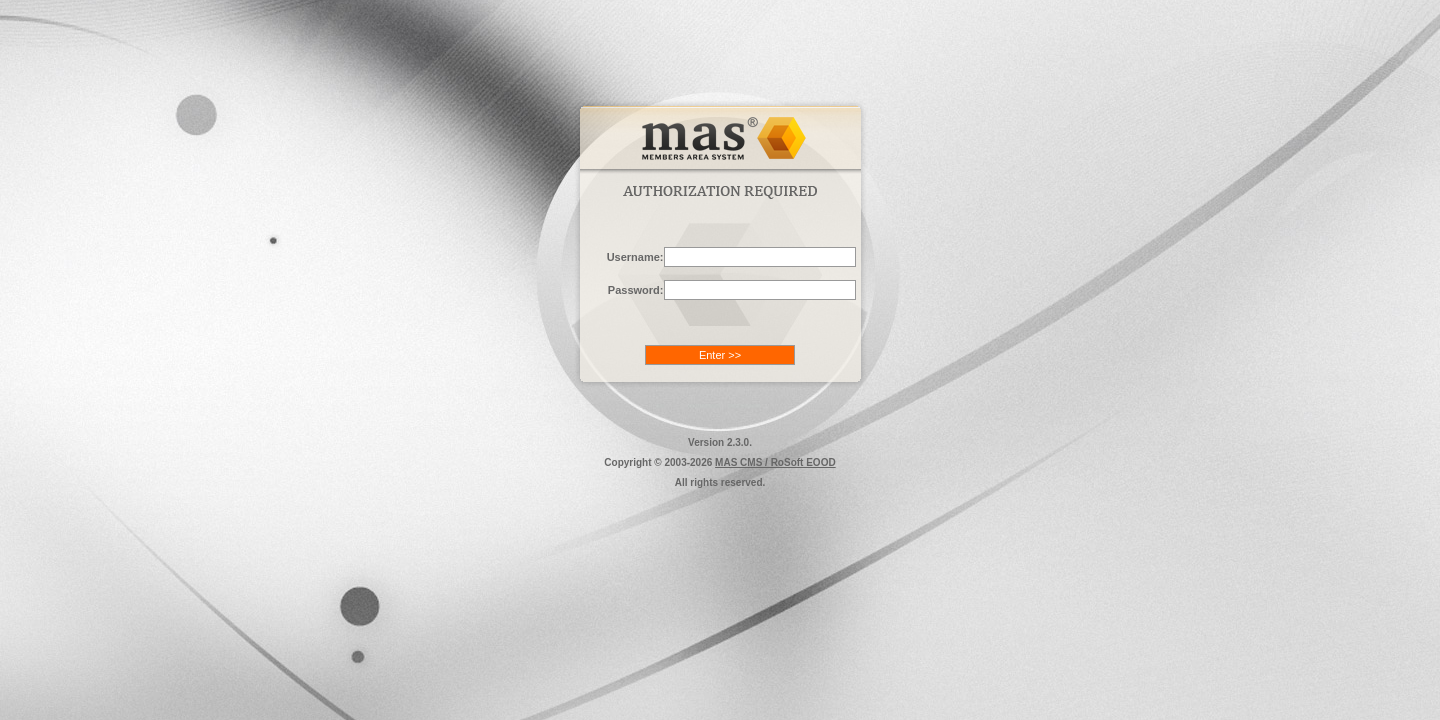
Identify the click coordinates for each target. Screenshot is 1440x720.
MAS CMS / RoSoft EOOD (775, 462)
